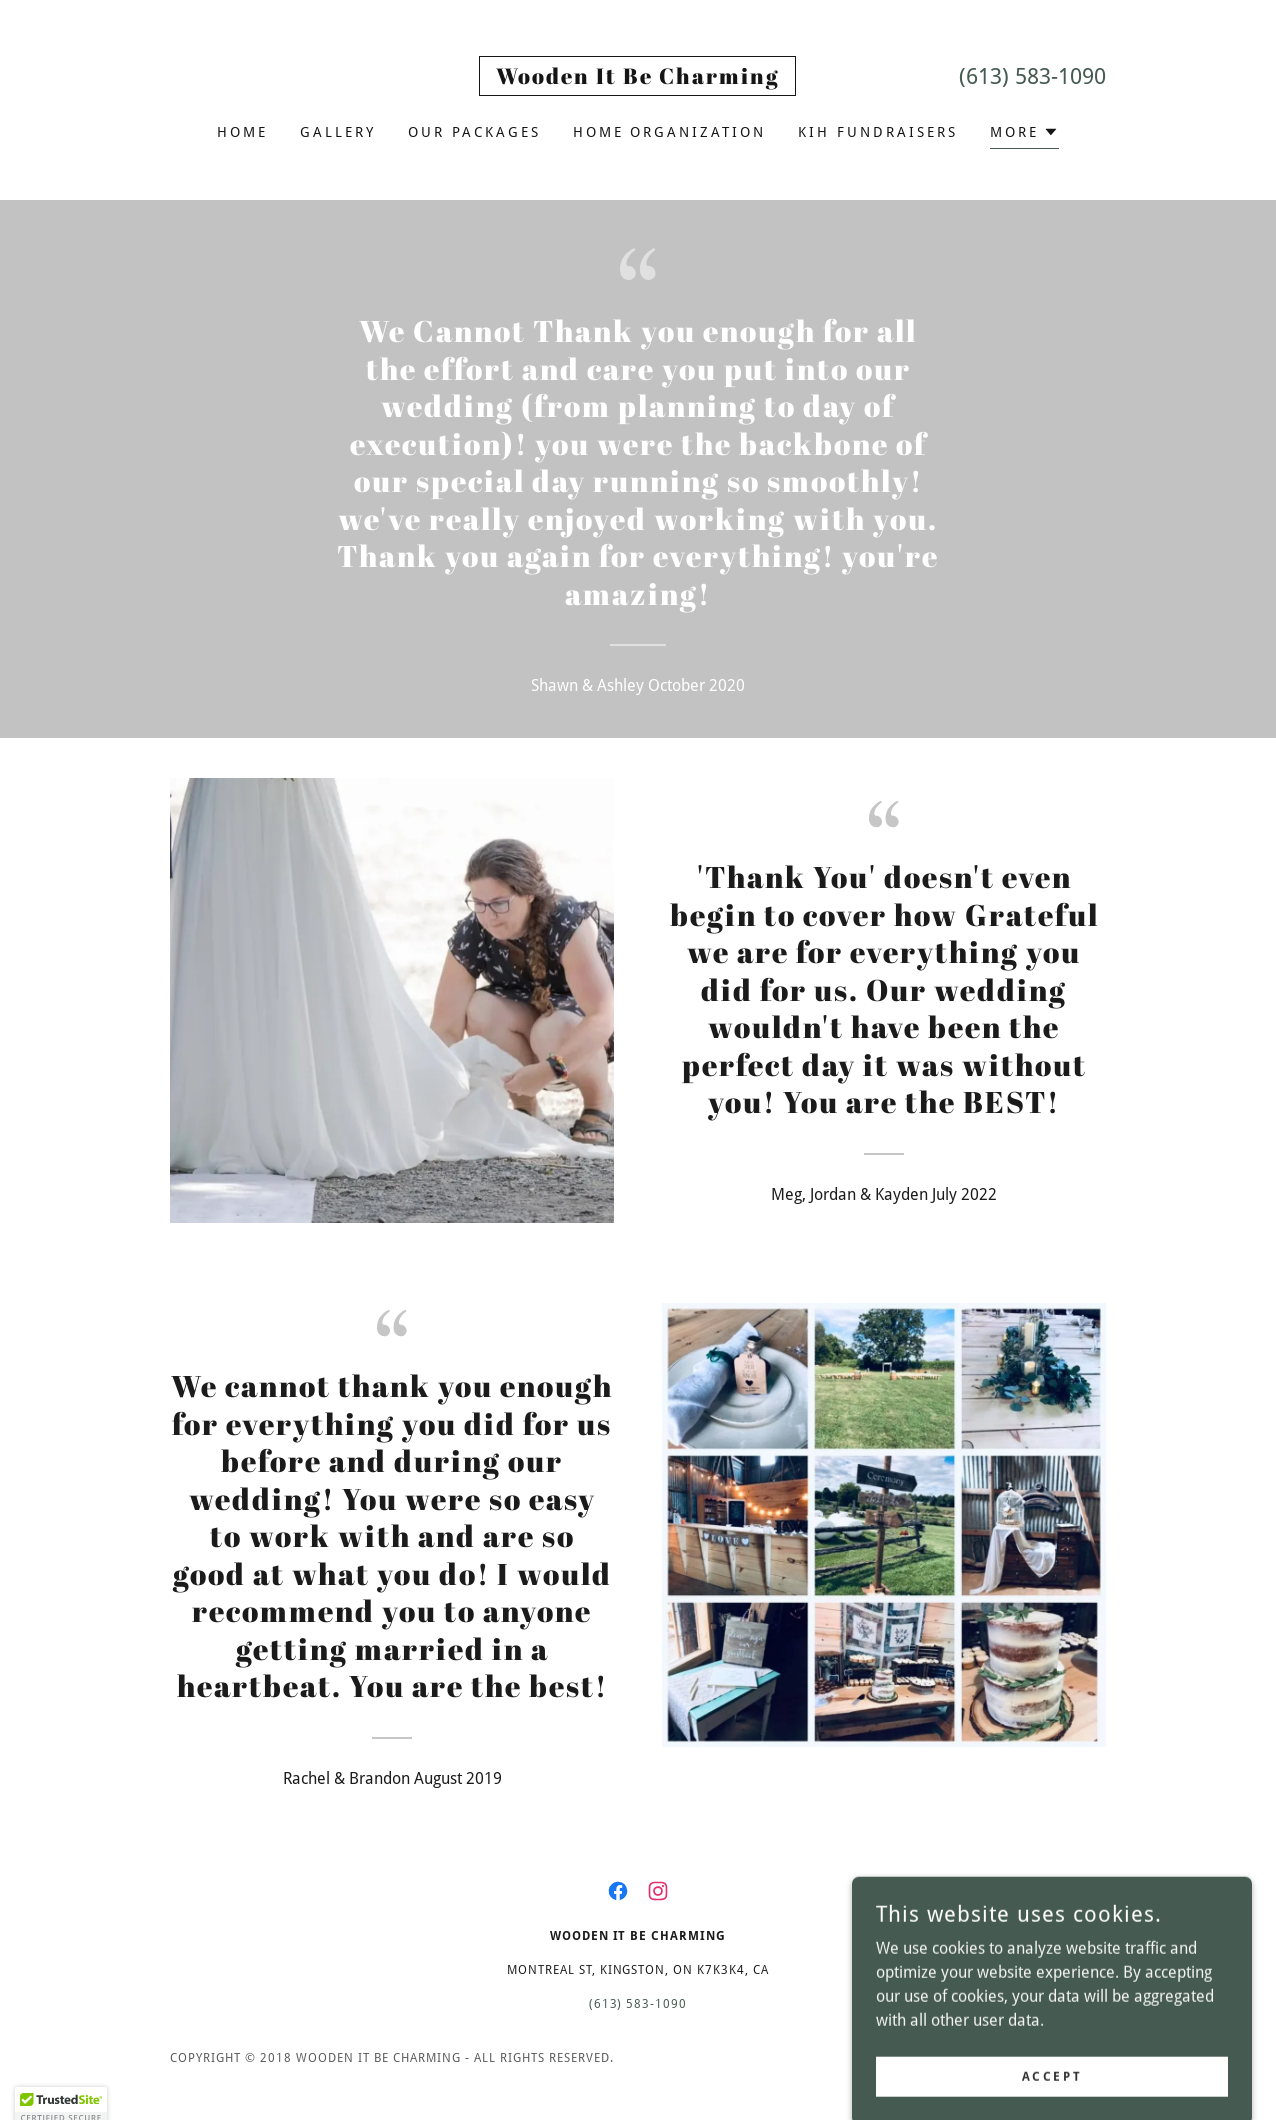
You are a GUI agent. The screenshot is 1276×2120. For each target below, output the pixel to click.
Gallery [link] (338, 132)
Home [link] (242, 132)
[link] (637, 78)
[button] (1024, 134)
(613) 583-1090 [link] (1032, 76)
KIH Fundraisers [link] (878, 132)
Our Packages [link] (474, 132)
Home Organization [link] (670, 132)
